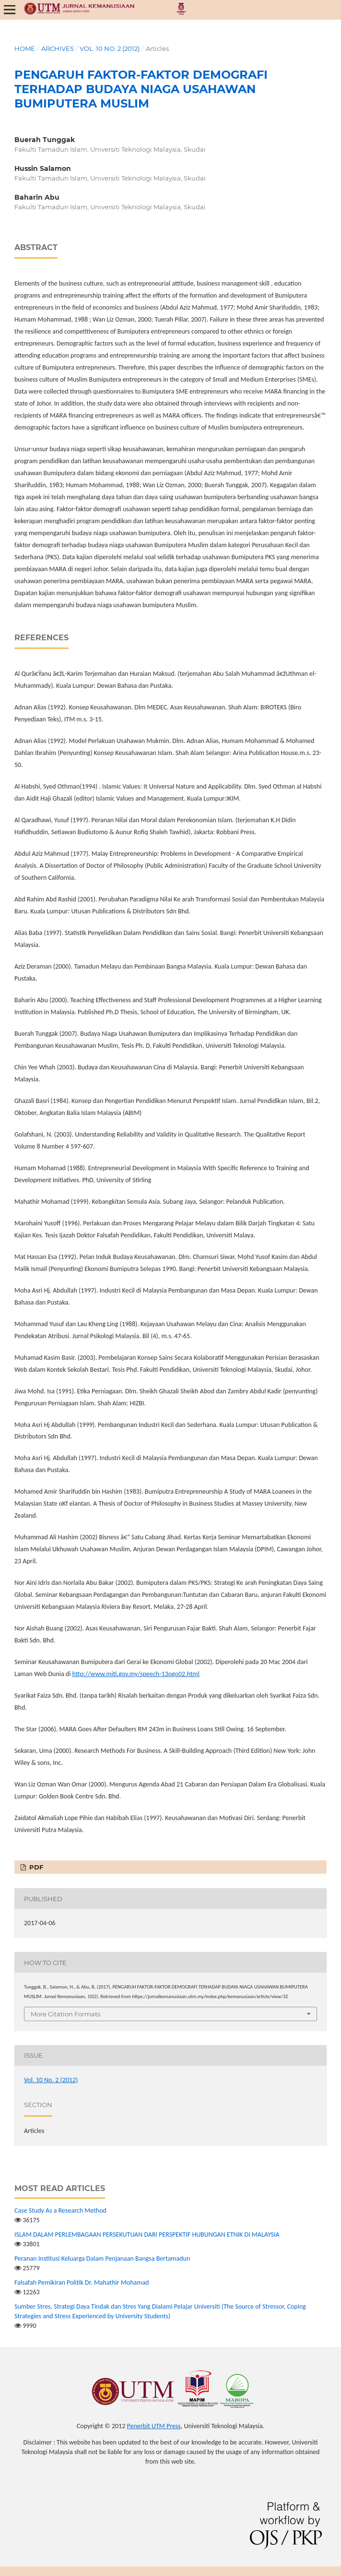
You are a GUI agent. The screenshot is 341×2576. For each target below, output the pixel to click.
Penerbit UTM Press (153, 2426)
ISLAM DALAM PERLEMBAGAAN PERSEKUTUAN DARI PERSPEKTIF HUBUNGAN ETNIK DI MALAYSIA (147, 2234)
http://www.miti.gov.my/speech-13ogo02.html (136, 1674)
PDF (35, 1867)
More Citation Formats (65, 2014)
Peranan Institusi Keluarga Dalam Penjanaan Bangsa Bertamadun (102, 2258)
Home (24, 48)
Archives (57, 48)
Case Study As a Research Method (60, 2210)
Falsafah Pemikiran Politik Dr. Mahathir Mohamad (81, 2282)
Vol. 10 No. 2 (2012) (110, 48)
